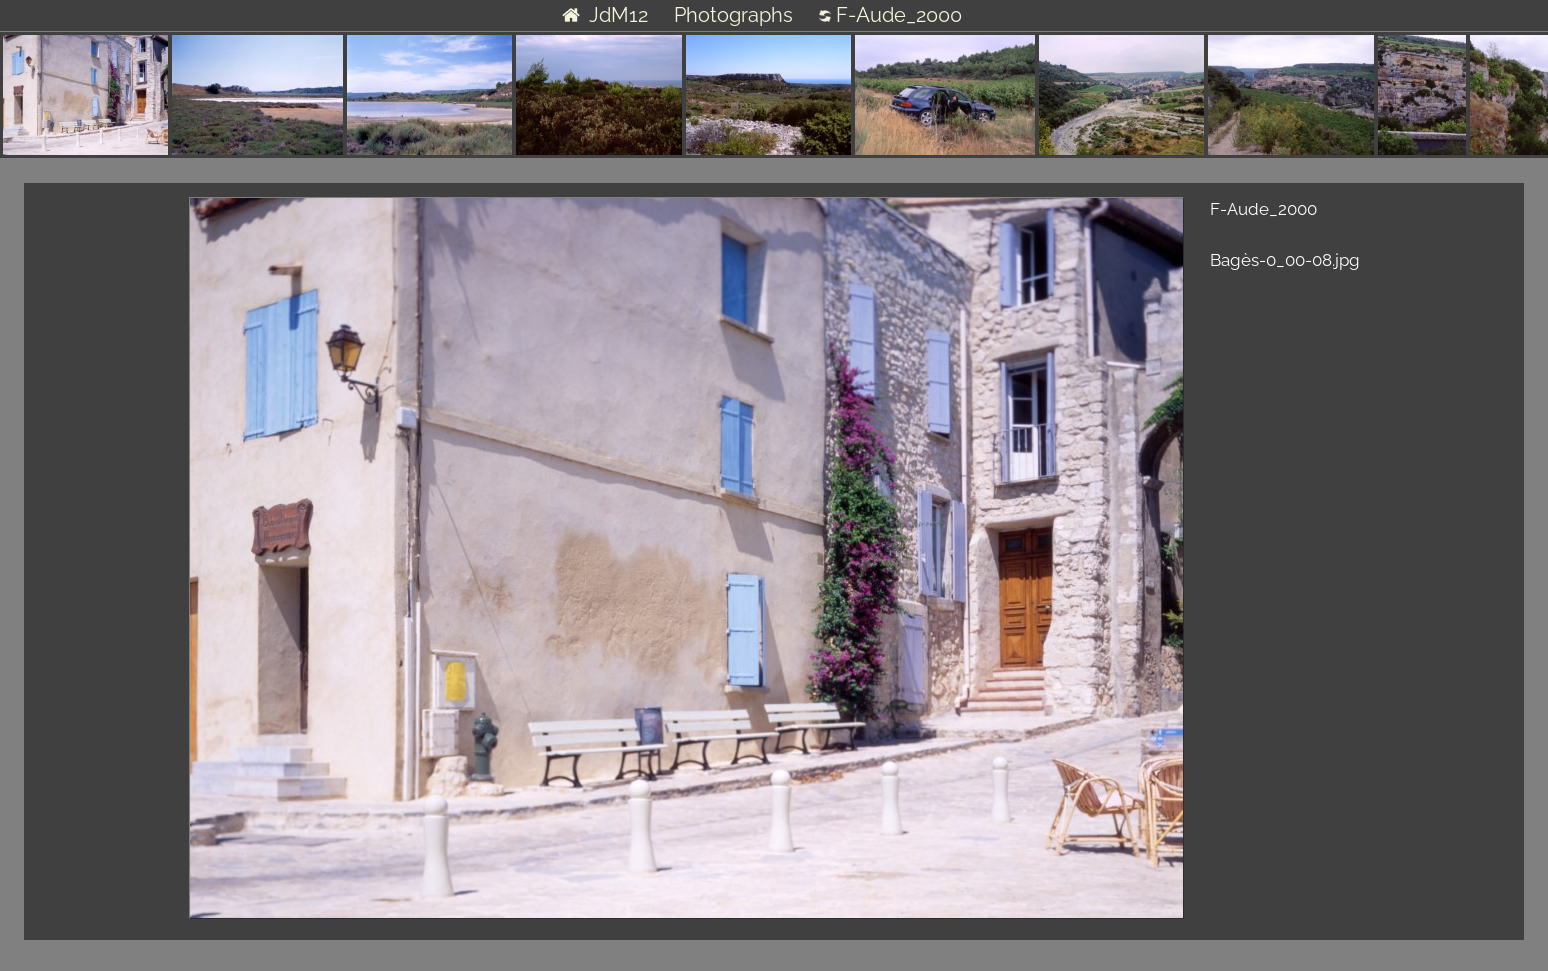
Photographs (733, 15)
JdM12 (604, 15)
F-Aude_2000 (890, 15)
